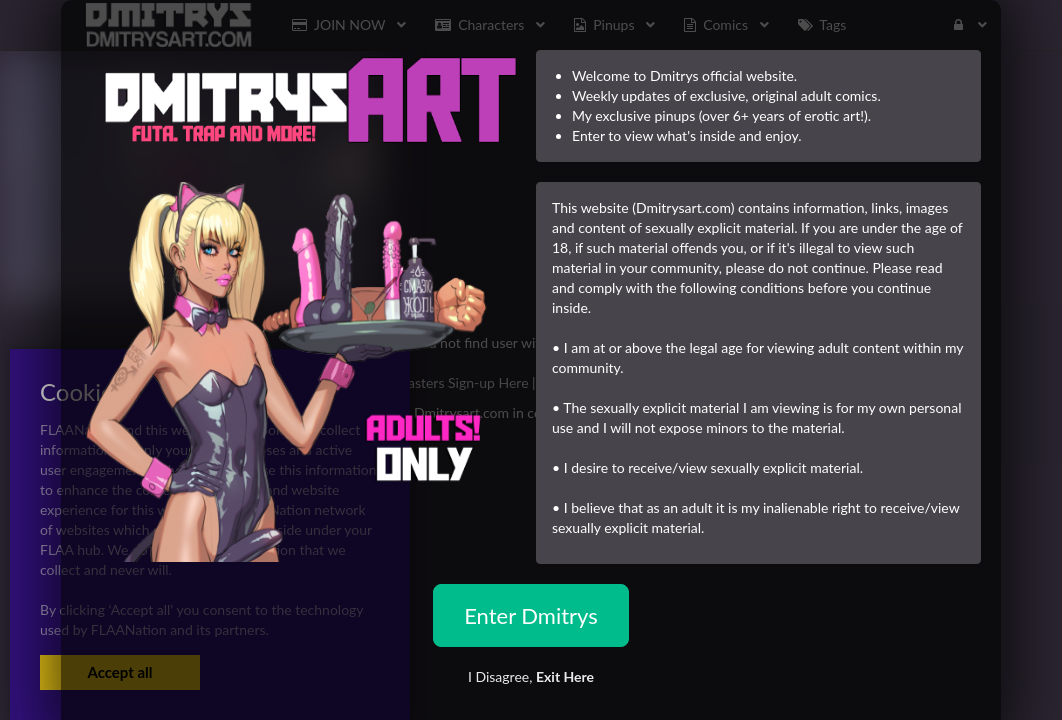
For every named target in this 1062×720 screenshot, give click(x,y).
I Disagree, (531, 676)
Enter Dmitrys (531, 615)
